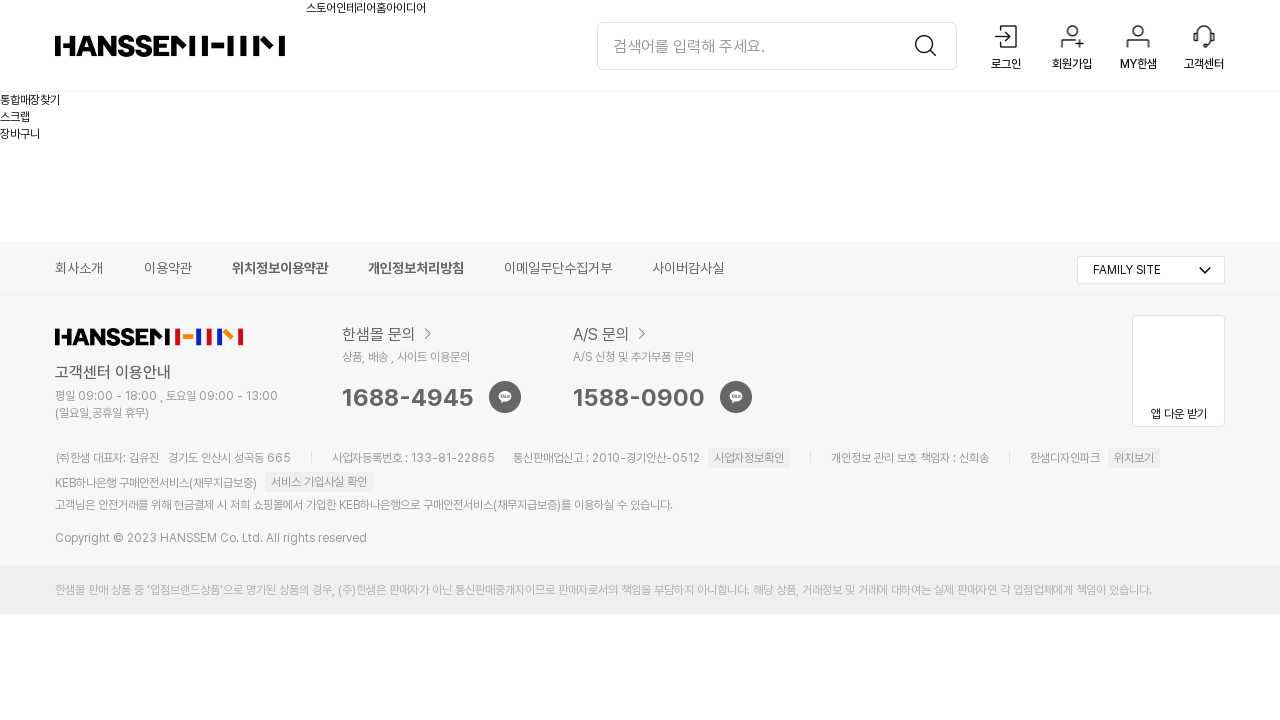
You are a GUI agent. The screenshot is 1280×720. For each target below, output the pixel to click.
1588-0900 (639, 397)
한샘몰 (170, 46)
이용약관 (168, 268)
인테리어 (356, 8)
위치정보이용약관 (280, 268)
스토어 (321, 8)
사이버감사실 (688, 268)
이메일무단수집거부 (558, 268)
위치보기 (1134, 458)
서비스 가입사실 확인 (319, 482)
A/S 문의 (601, 334)
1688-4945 (408, 397)
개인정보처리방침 (416, 268)
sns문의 (505, 397)
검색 (931, 46)
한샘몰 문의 (379, 334)
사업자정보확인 (749, 458)
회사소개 (79, 268)
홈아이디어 (401, 8)
